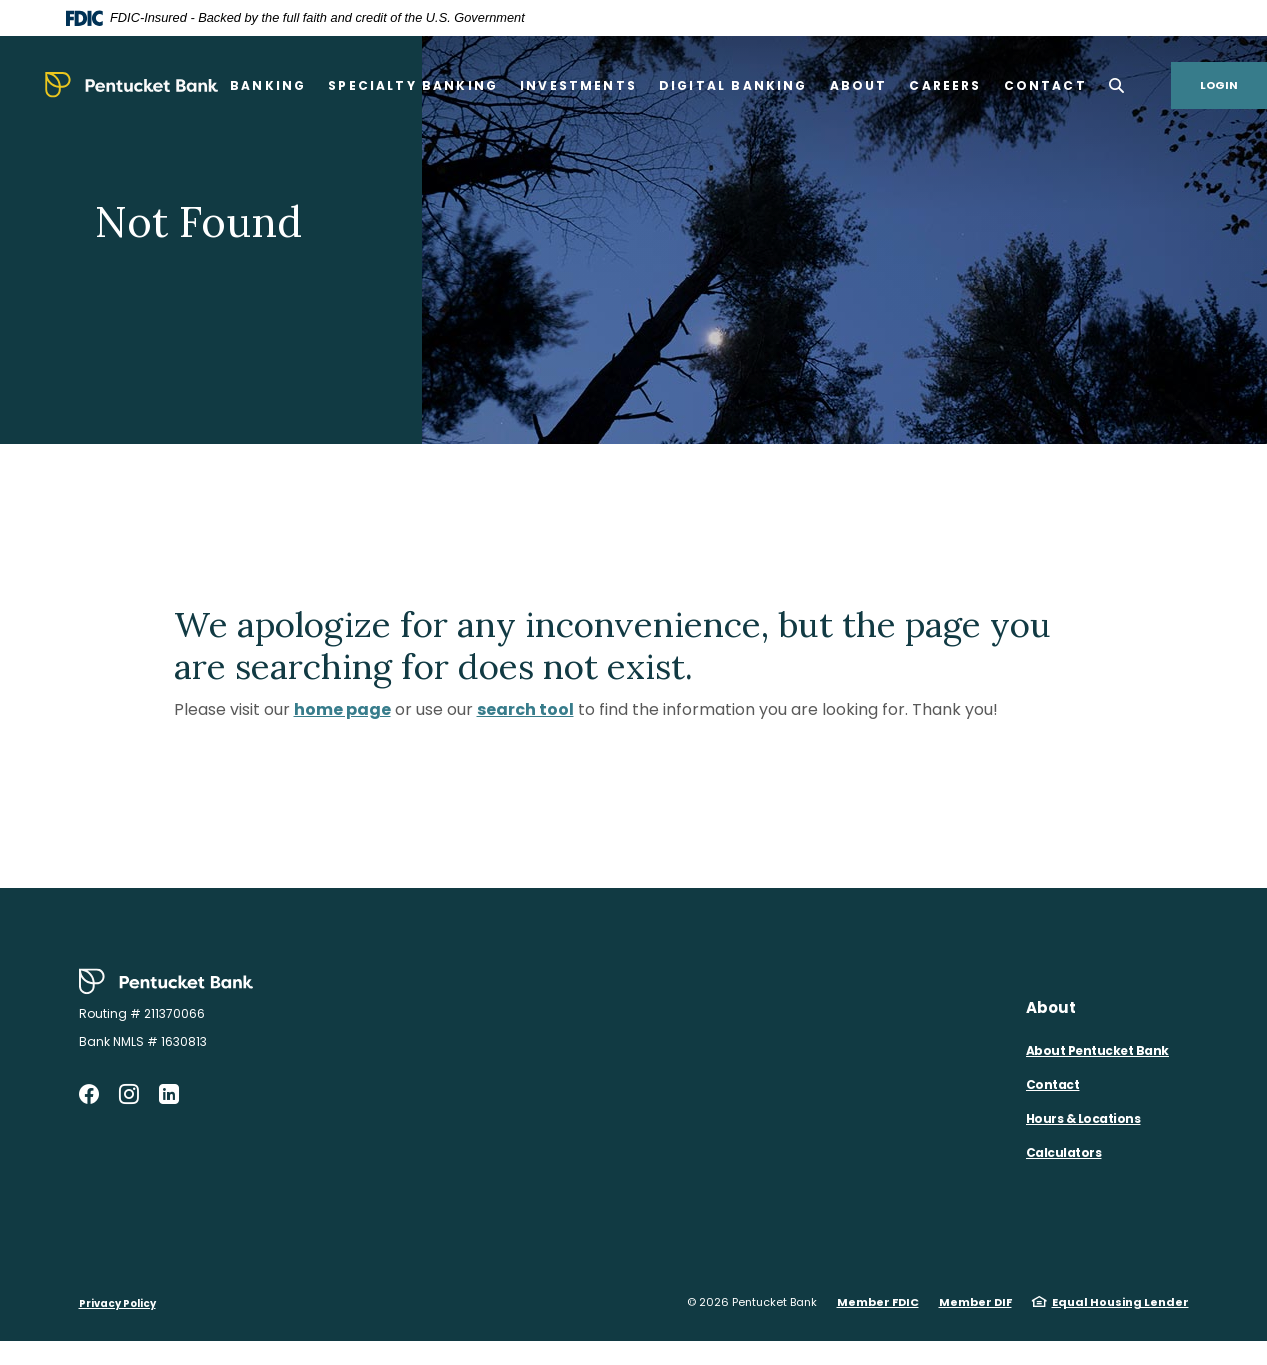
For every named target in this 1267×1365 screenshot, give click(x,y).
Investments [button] (578, 85)
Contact (1053, 1084)
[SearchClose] (1117, 85)
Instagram (129, 1094)
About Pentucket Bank (1097, 1050)
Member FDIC (878, 1302)
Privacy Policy (117, 1303)
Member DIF (975, 1302)
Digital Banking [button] (733, 85)
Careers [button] (945, 85)
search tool (525, 709)
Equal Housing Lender (1120, 1302)
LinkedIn (169, 1094)
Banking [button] (268, 85)
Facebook (89, 1094)
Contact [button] (1045, 85)
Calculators (1064, 1152)
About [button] (859, 85)
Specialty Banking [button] (413, 85)
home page (342, 709)
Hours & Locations (1083, 1118)
